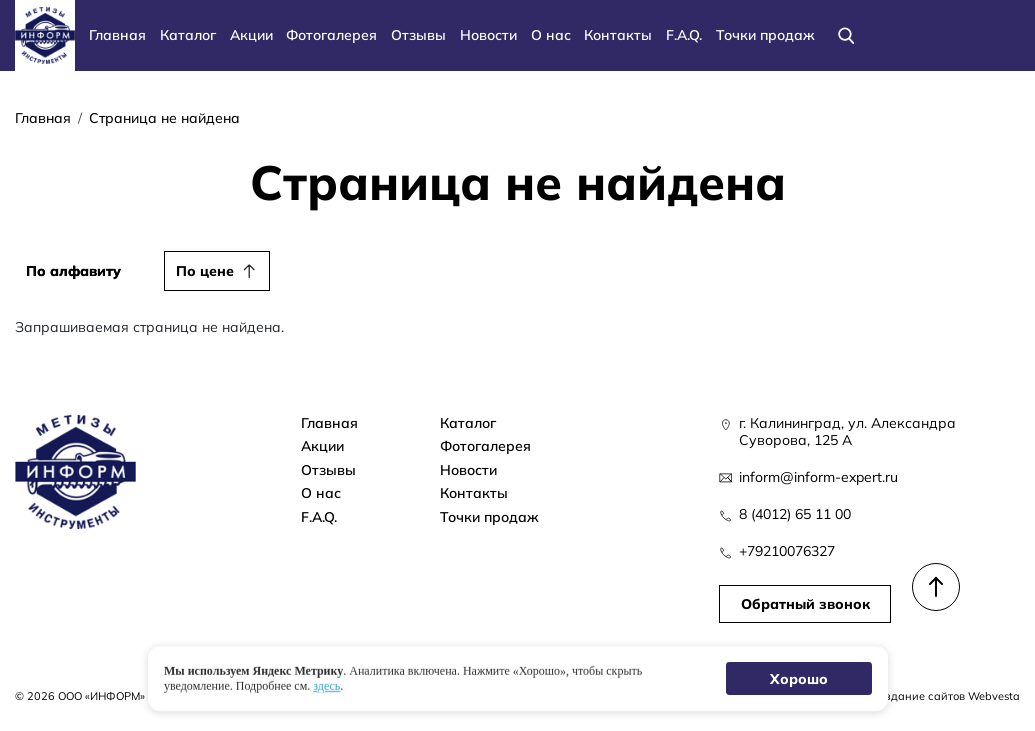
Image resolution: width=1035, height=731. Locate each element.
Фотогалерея (331, 34)
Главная (117, 34)
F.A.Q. (684, 34)
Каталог (188, 34)
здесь (326, 685)
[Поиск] (846, 36)
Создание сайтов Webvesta (945, 696)
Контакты (618, 34)
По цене (205, 270)
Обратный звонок (804, 604)
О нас (551, 34)
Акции (251, 34)
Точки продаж (765, 34)
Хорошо (798, 678)
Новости (488, 34)
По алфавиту (73, 270)
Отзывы (418, 34)
